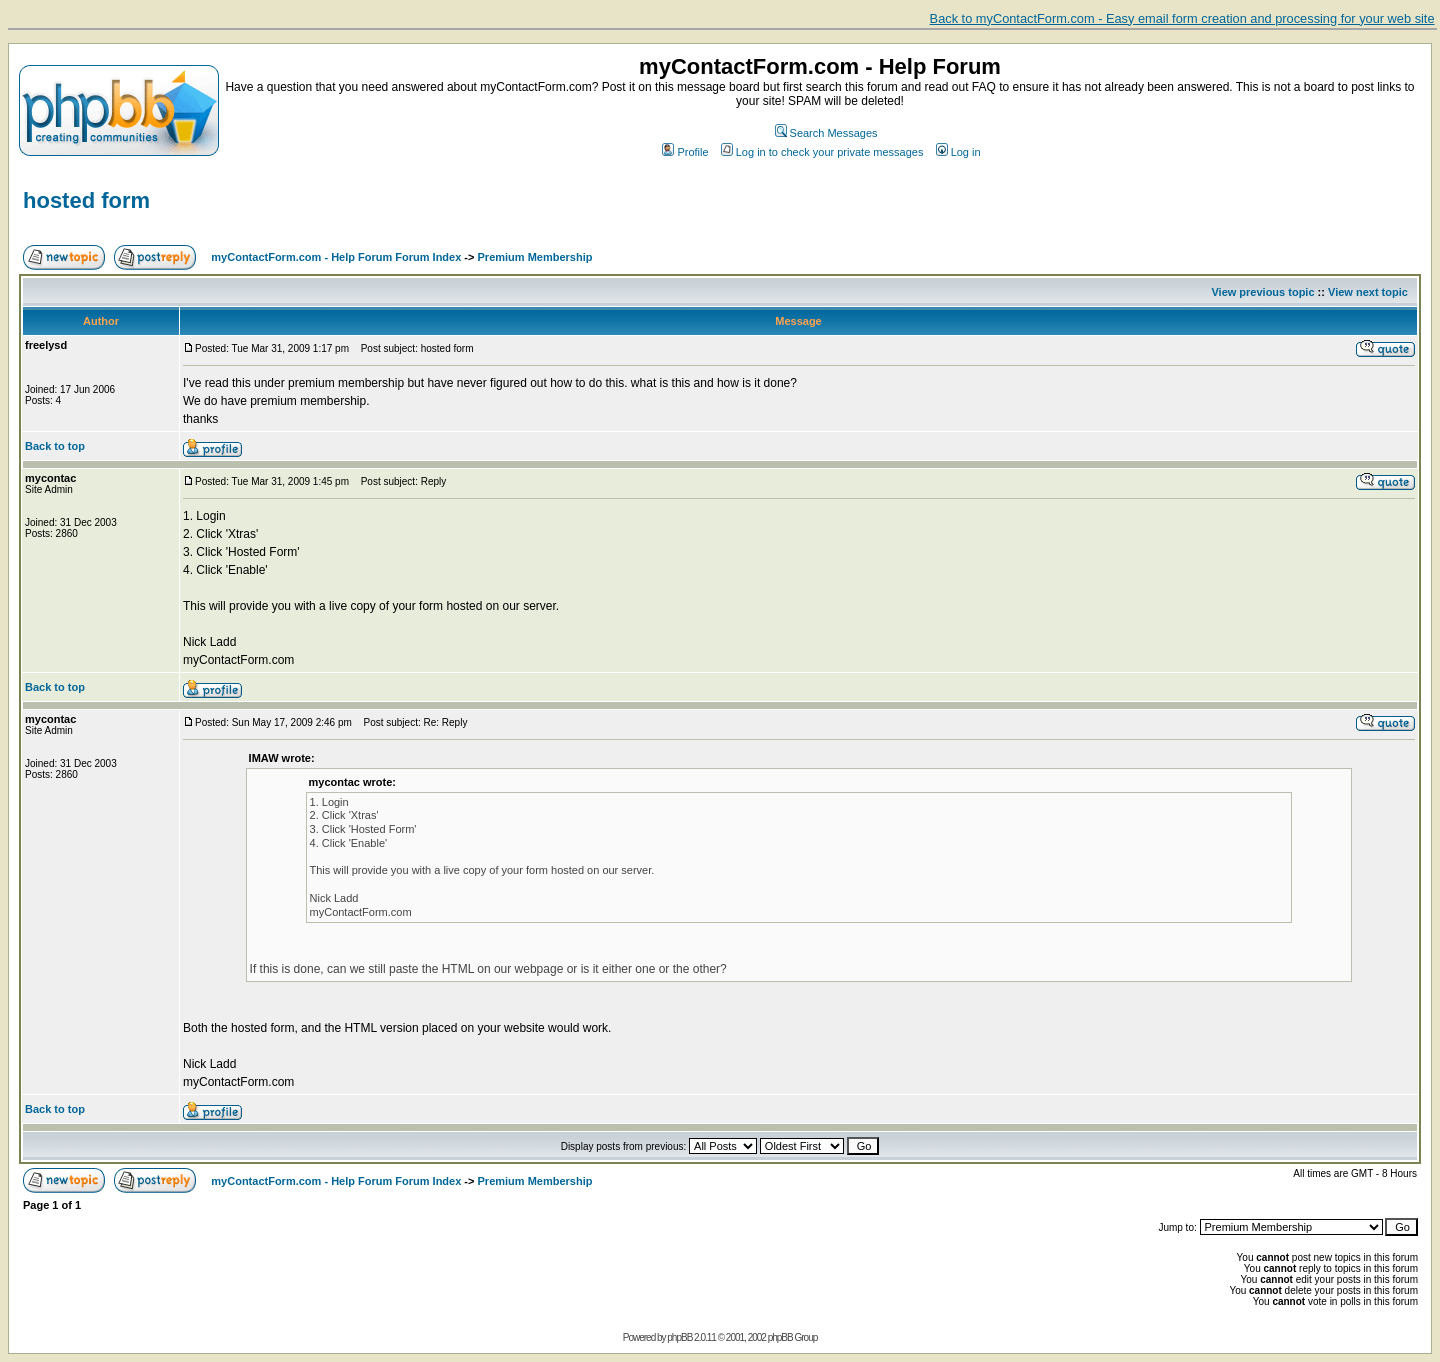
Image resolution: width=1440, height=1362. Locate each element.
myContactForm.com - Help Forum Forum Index (336, 257)
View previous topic (1262, 292)
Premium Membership (535, 257)
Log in (958, 152)
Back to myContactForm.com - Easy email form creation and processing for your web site (1182, 18)
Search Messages (826, 133)
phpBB (679, 1337)
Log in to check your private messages (822, 152)
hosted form (86, 200)
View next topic (1368, 292)
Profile (685, 152)
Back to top (55, 446)
